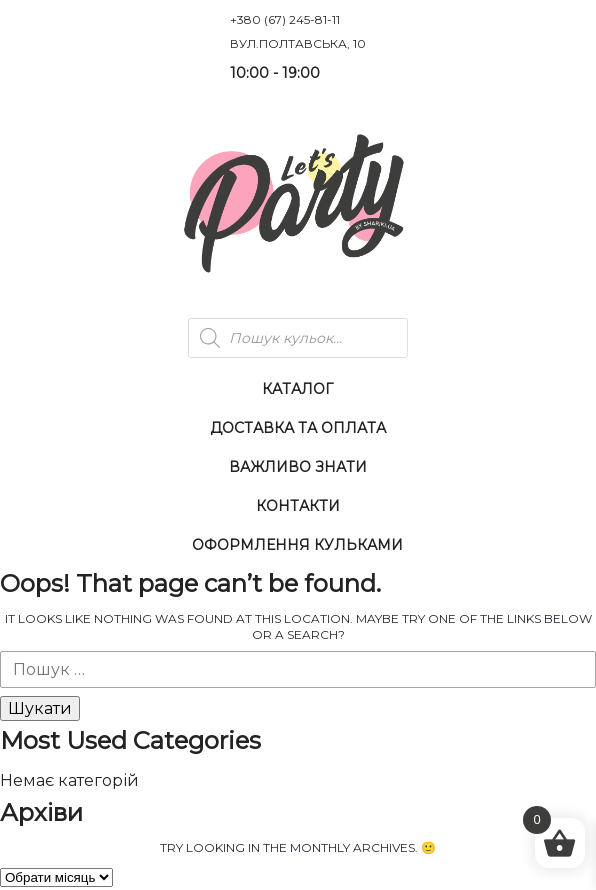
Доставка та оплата (298, 428)
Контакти (298, 506)
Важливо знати (298, 467)
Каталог (297, 389)
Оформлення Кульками (297, 545)
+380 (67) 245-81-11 (285, 19)
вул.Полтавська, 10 (298, 43)
